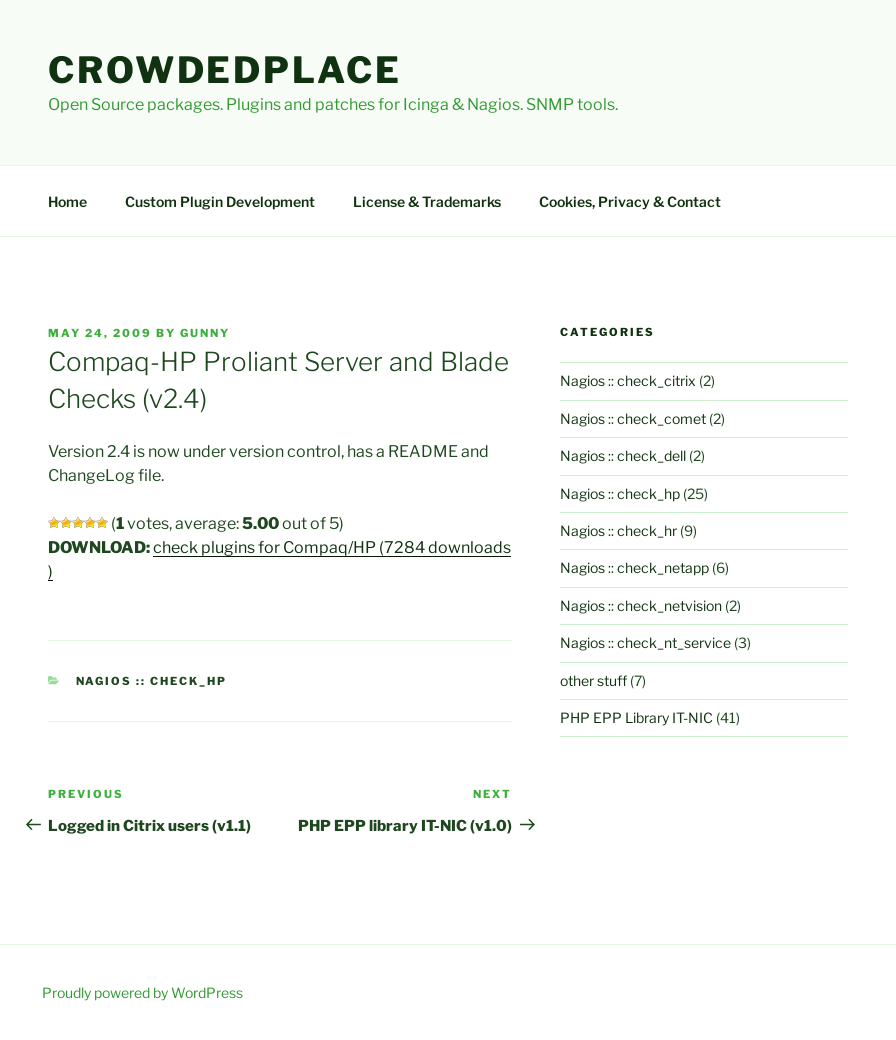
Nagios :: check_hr (618, 530)
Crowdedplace (225, 70)
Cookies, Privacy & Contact (630, 201)
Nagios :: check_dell (623, 455)
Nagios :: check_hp (152, 681)
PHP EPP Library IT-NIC (636, 717)
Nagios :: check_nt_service (645, 642)
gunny (205, 333)
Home (67, 201)
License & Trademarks (427, 201)
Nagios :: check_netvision (641, 605)
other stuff (593, 680)
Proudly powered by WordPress (142, 992)
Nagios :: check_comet (633, 418)
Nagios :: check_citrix (628, 380)
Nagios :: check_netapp (634, 567)
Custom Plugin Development (220, 201)
